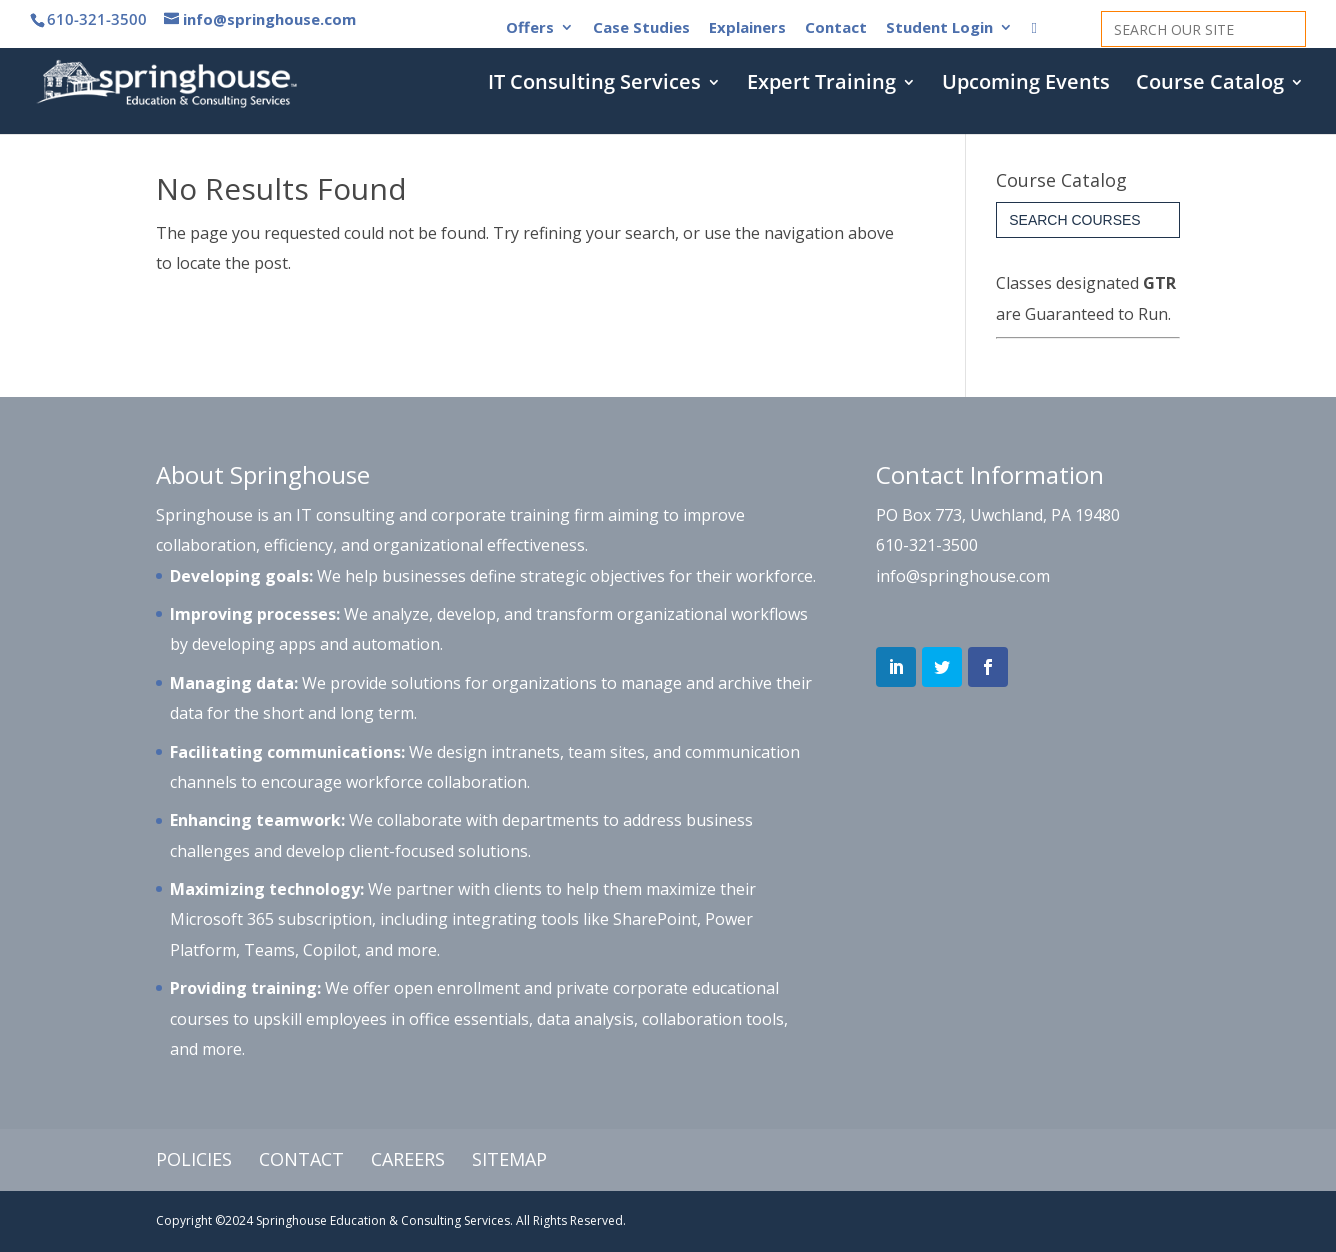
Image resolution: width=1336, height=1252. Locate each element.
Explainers (747, 28)
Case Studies (641, 28)
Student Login (939, 28)
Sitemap (509, 1159)
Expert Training (821, 85)
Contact (836, 28)
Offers (530, 28)
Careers (408, 1159)
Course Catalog (1210, 85)
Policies (194, 1159)
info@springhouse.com (963, 576)
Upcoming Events (1026, 85)
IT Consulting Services (594, 85)
